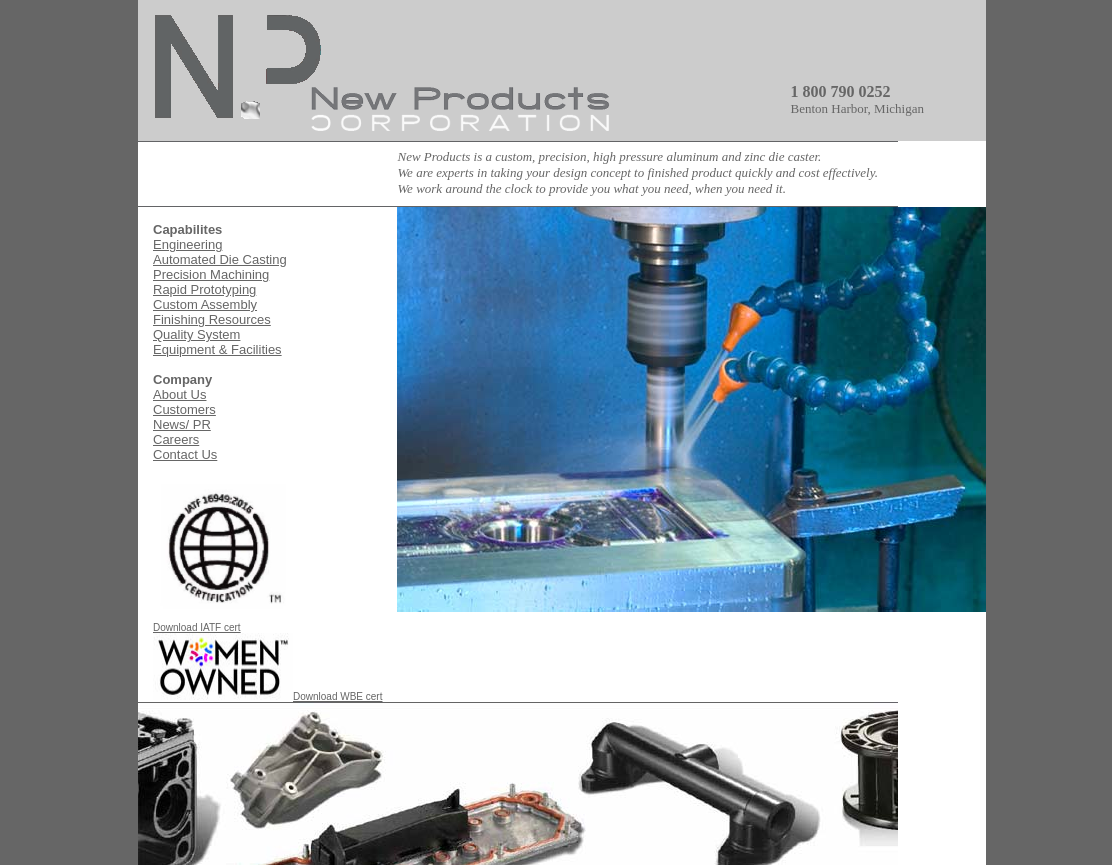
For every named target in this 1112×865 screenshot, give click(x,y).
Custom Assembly (205, 304)
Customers (184, 409)
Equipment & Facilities (217, 349)
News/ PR (182, 424)
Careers (176, 439)
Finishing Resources (212, 319)
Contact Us (185, 454)
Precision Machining (211, 274)
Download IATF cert (223, 623)
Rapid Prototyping (204, 289)
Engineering (187, 244)
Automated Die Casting (220, 259)
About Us (179, 394)
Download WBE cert (267, 696)
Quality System (196, 334)
